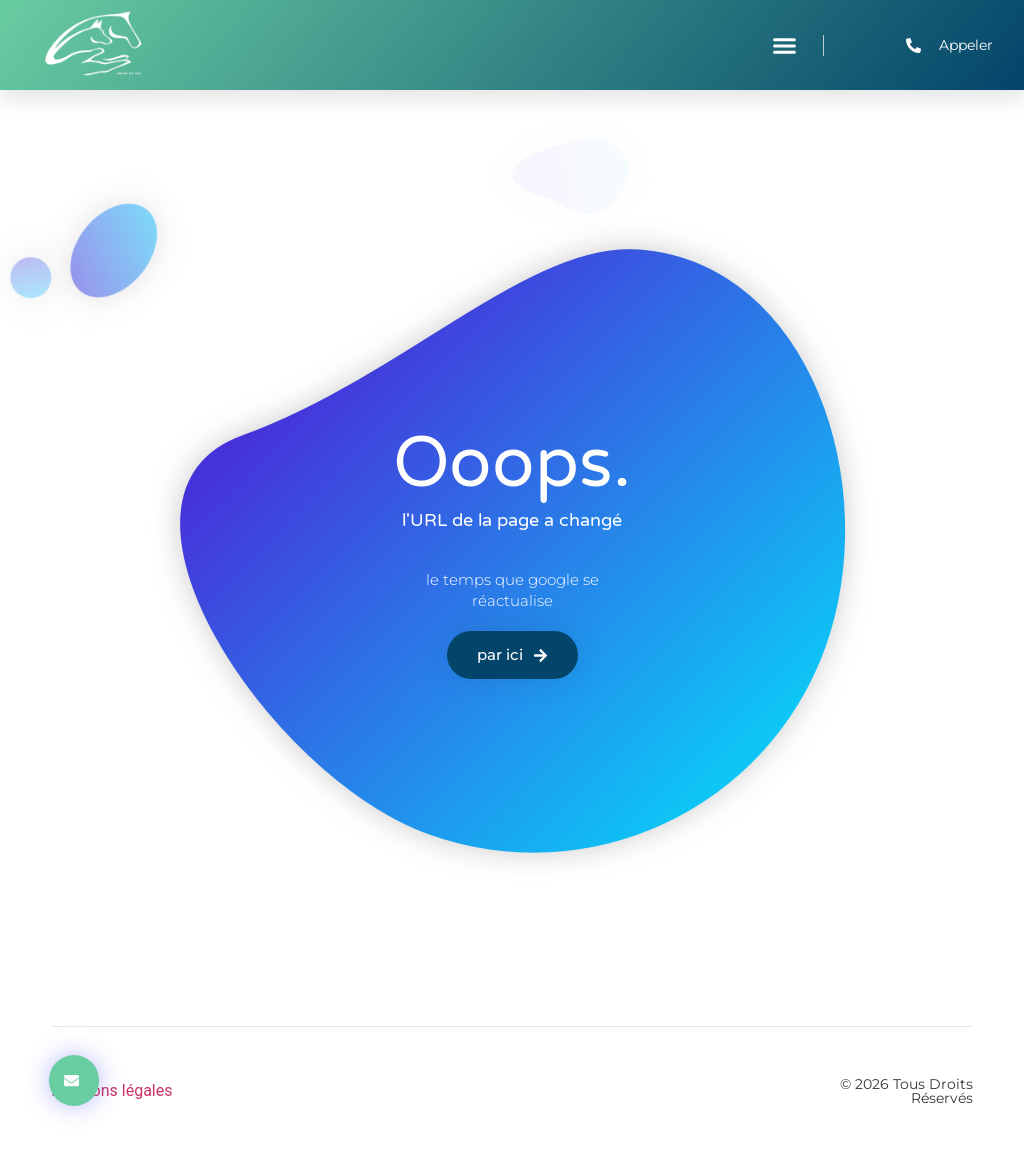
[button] (785, 45)
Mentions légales (111, 1090)
